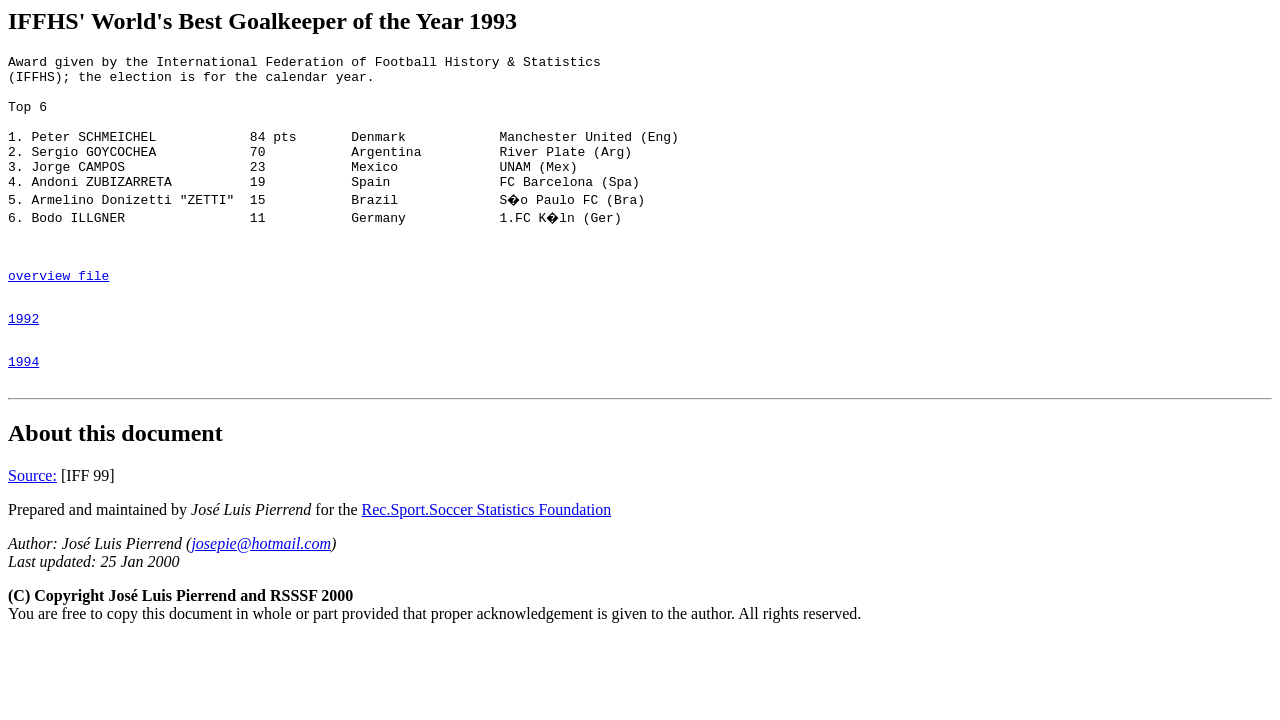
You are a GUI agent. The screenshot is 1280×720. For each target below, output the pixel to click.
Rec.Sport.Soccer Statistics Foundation (487, 560)
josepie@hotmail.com (261, 594)
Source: (32, 526)
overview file (58, 311)
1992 (23, 360)
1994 (23, 409)
